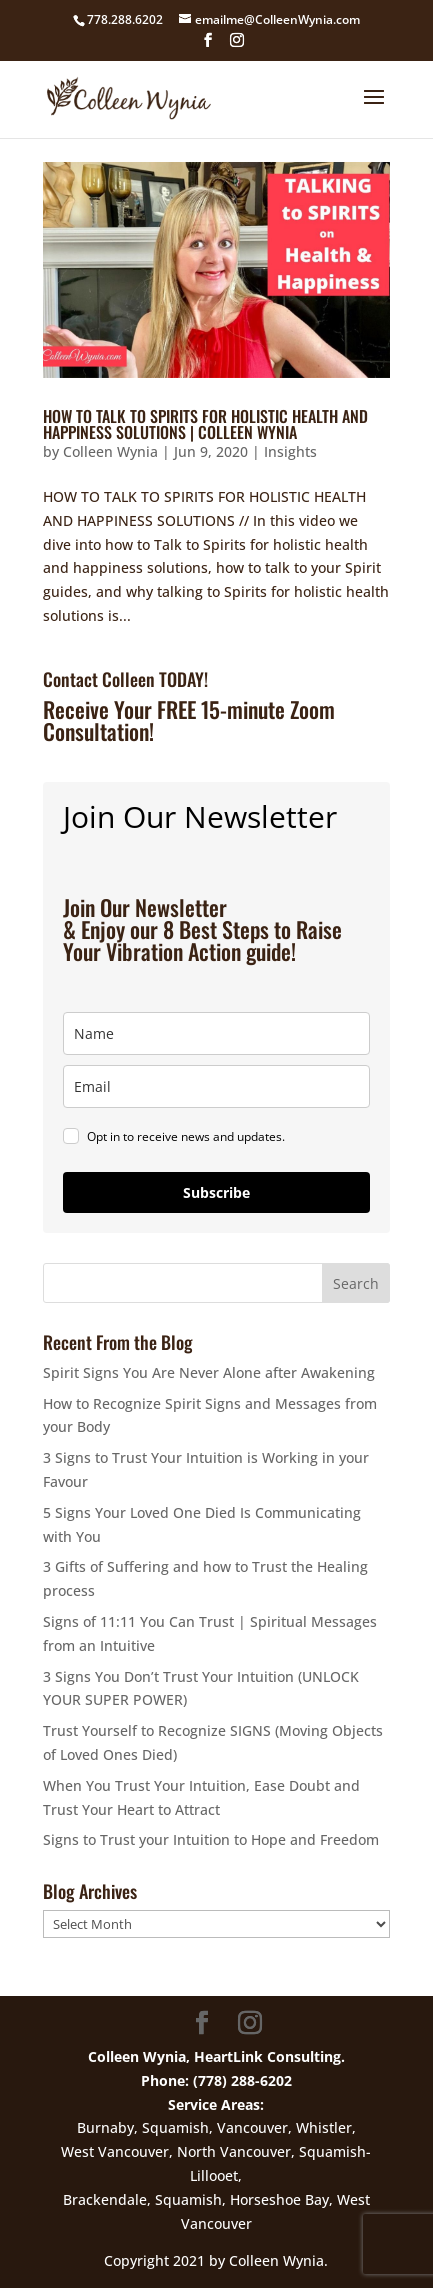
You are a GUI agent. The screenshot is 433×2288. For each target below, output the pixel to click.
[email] (216, 1086)
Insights (290, 451)
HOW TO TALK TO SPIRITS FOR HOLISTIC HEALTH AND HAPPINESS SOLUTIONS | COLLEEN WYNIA (205, 424)
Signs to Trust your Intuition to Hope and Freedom (211, 1839)
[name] (216, 1033)
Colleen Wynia (110, 451)
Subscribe (216, 1192)
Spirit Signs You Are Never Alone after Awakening (209, 1372)
